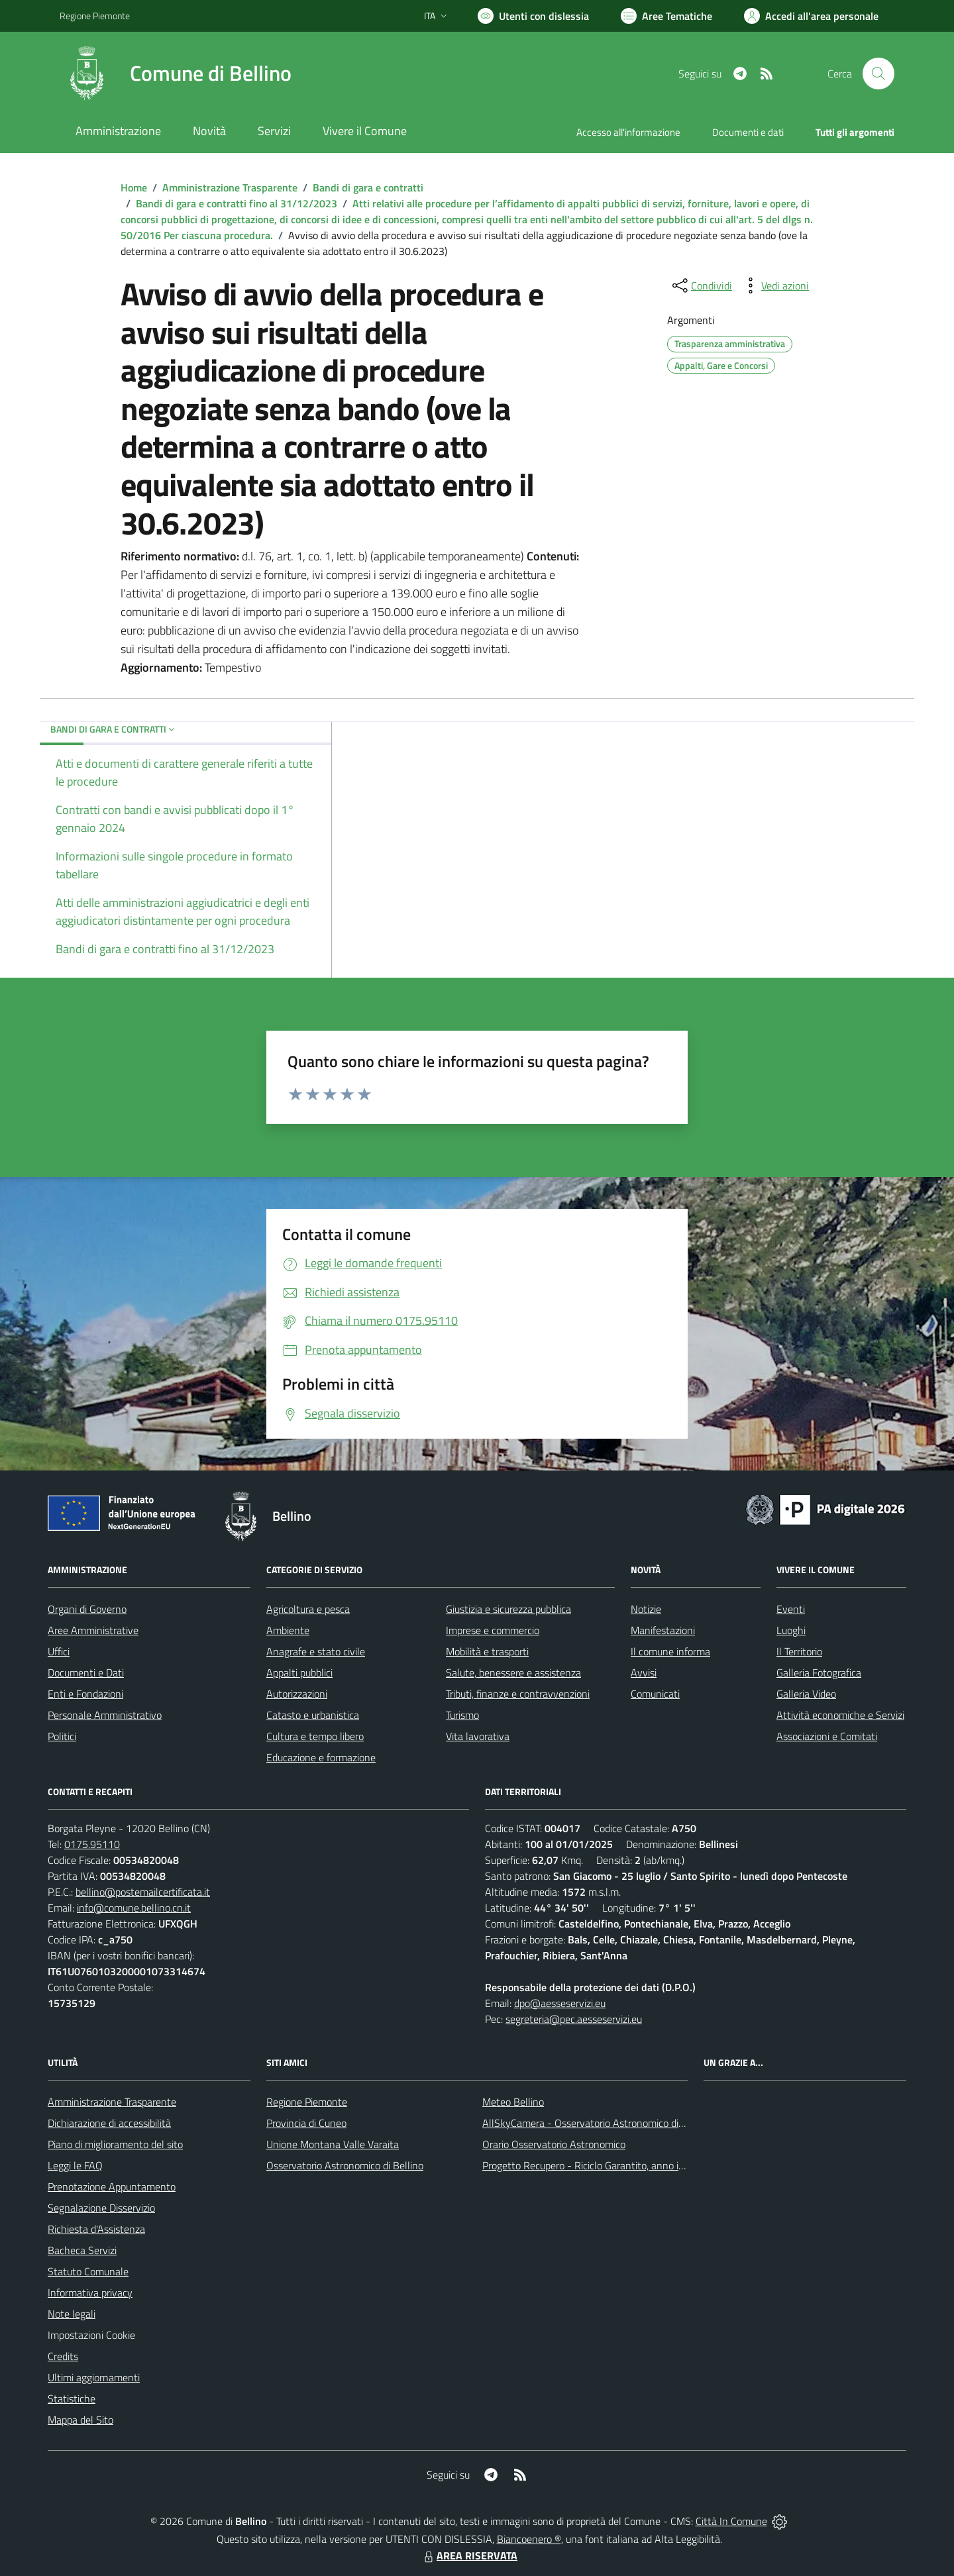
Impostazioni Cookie (91, 2335)
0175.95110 (92, 1844)
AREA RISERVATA (469, 2555)
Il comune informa (670, 1651)
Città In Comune (731, 2521)
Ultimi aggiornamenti (94, 2377)
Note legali (71, 2314)
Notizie (646, 1609)
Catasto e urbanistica (312, 1715)
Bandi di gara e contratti (368, 187)
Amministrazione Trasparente (229, 187)
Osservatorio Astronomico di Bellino (344, 2165)
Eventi (790, 1609)
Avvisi (644, 1672)
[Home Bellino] (176, 73)
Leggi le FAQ (75, 2165)
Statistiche (71, 2398)
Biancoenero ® (529, 2539)
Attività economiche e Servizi (840, 1715)
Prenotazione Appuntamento (112, 2186)
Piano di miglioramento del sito (115, 2144)
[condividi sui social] (701, 285)
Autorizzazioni (296, 1694)
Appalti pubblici (299, 1672)
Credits (63, 2356)
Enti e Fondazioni (85, 1694)
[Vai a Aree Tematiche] (666, 16)
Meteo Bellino (513, 2102)
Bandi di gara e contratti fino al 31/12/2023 (236, 203)
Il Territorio (799, 1651)
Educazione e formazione (321, 1757)
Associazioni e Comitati (826, 1736)
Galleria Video (806, 1694)
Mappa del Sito (80, 2420)
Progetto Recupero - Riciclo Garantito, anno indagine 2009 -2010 (626, 2165)
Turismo (462, 1715)
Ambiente (287, 1630)
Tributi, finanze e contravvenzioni (518, 1694)
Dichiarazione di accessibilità (109, 2123)
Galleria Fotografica (818, 1672)
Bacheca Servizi (82, 2250)
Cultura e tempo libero (315, 1736)
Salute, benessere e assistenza (513, 1672)
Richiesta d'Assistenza (96, 2229)
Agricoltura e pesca (308, 1609)
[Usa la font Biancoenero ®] (533, 16)
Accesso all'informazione (628, 132)
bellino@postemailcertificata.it (143, 1892)
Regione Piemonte (306, 2102)
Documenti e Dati (86, 1672)
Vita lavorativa (477, 1736)
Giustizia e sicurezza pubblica (508, 1609)
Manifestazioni (663, 1630)
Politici (62, 1736)
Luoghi (791, 1630)
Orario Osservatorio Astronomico (553, 2144)
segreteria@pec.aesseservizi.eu (573, 2019)
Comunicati (655, 1694)
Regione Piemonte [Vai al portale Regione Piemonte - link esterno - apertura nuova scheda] (95, 16)
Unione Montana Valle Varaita (332, 2144)
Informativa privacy (90, 2292)
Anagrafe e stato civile (315, 1651)
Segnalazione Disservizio (101, 2208)
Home (134, 187)
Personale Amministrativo (105, 1715)
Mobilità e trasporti (487, 1651)
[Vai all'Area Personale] (811, 16)
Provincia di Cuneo (306, 2123)
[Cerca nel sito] (878, 73)
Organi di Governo (87, 1609)
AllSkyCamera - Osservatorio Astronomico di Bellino (597, 2123)
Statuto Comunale (88, 2271)
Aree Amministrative (93, 1630)
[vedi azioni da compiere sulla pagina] (774, 285)
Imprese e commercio (492, 1630)
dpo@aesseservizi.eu (560, 2003)
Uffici (59, 1651)
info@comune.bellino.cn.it (134, 1908)
